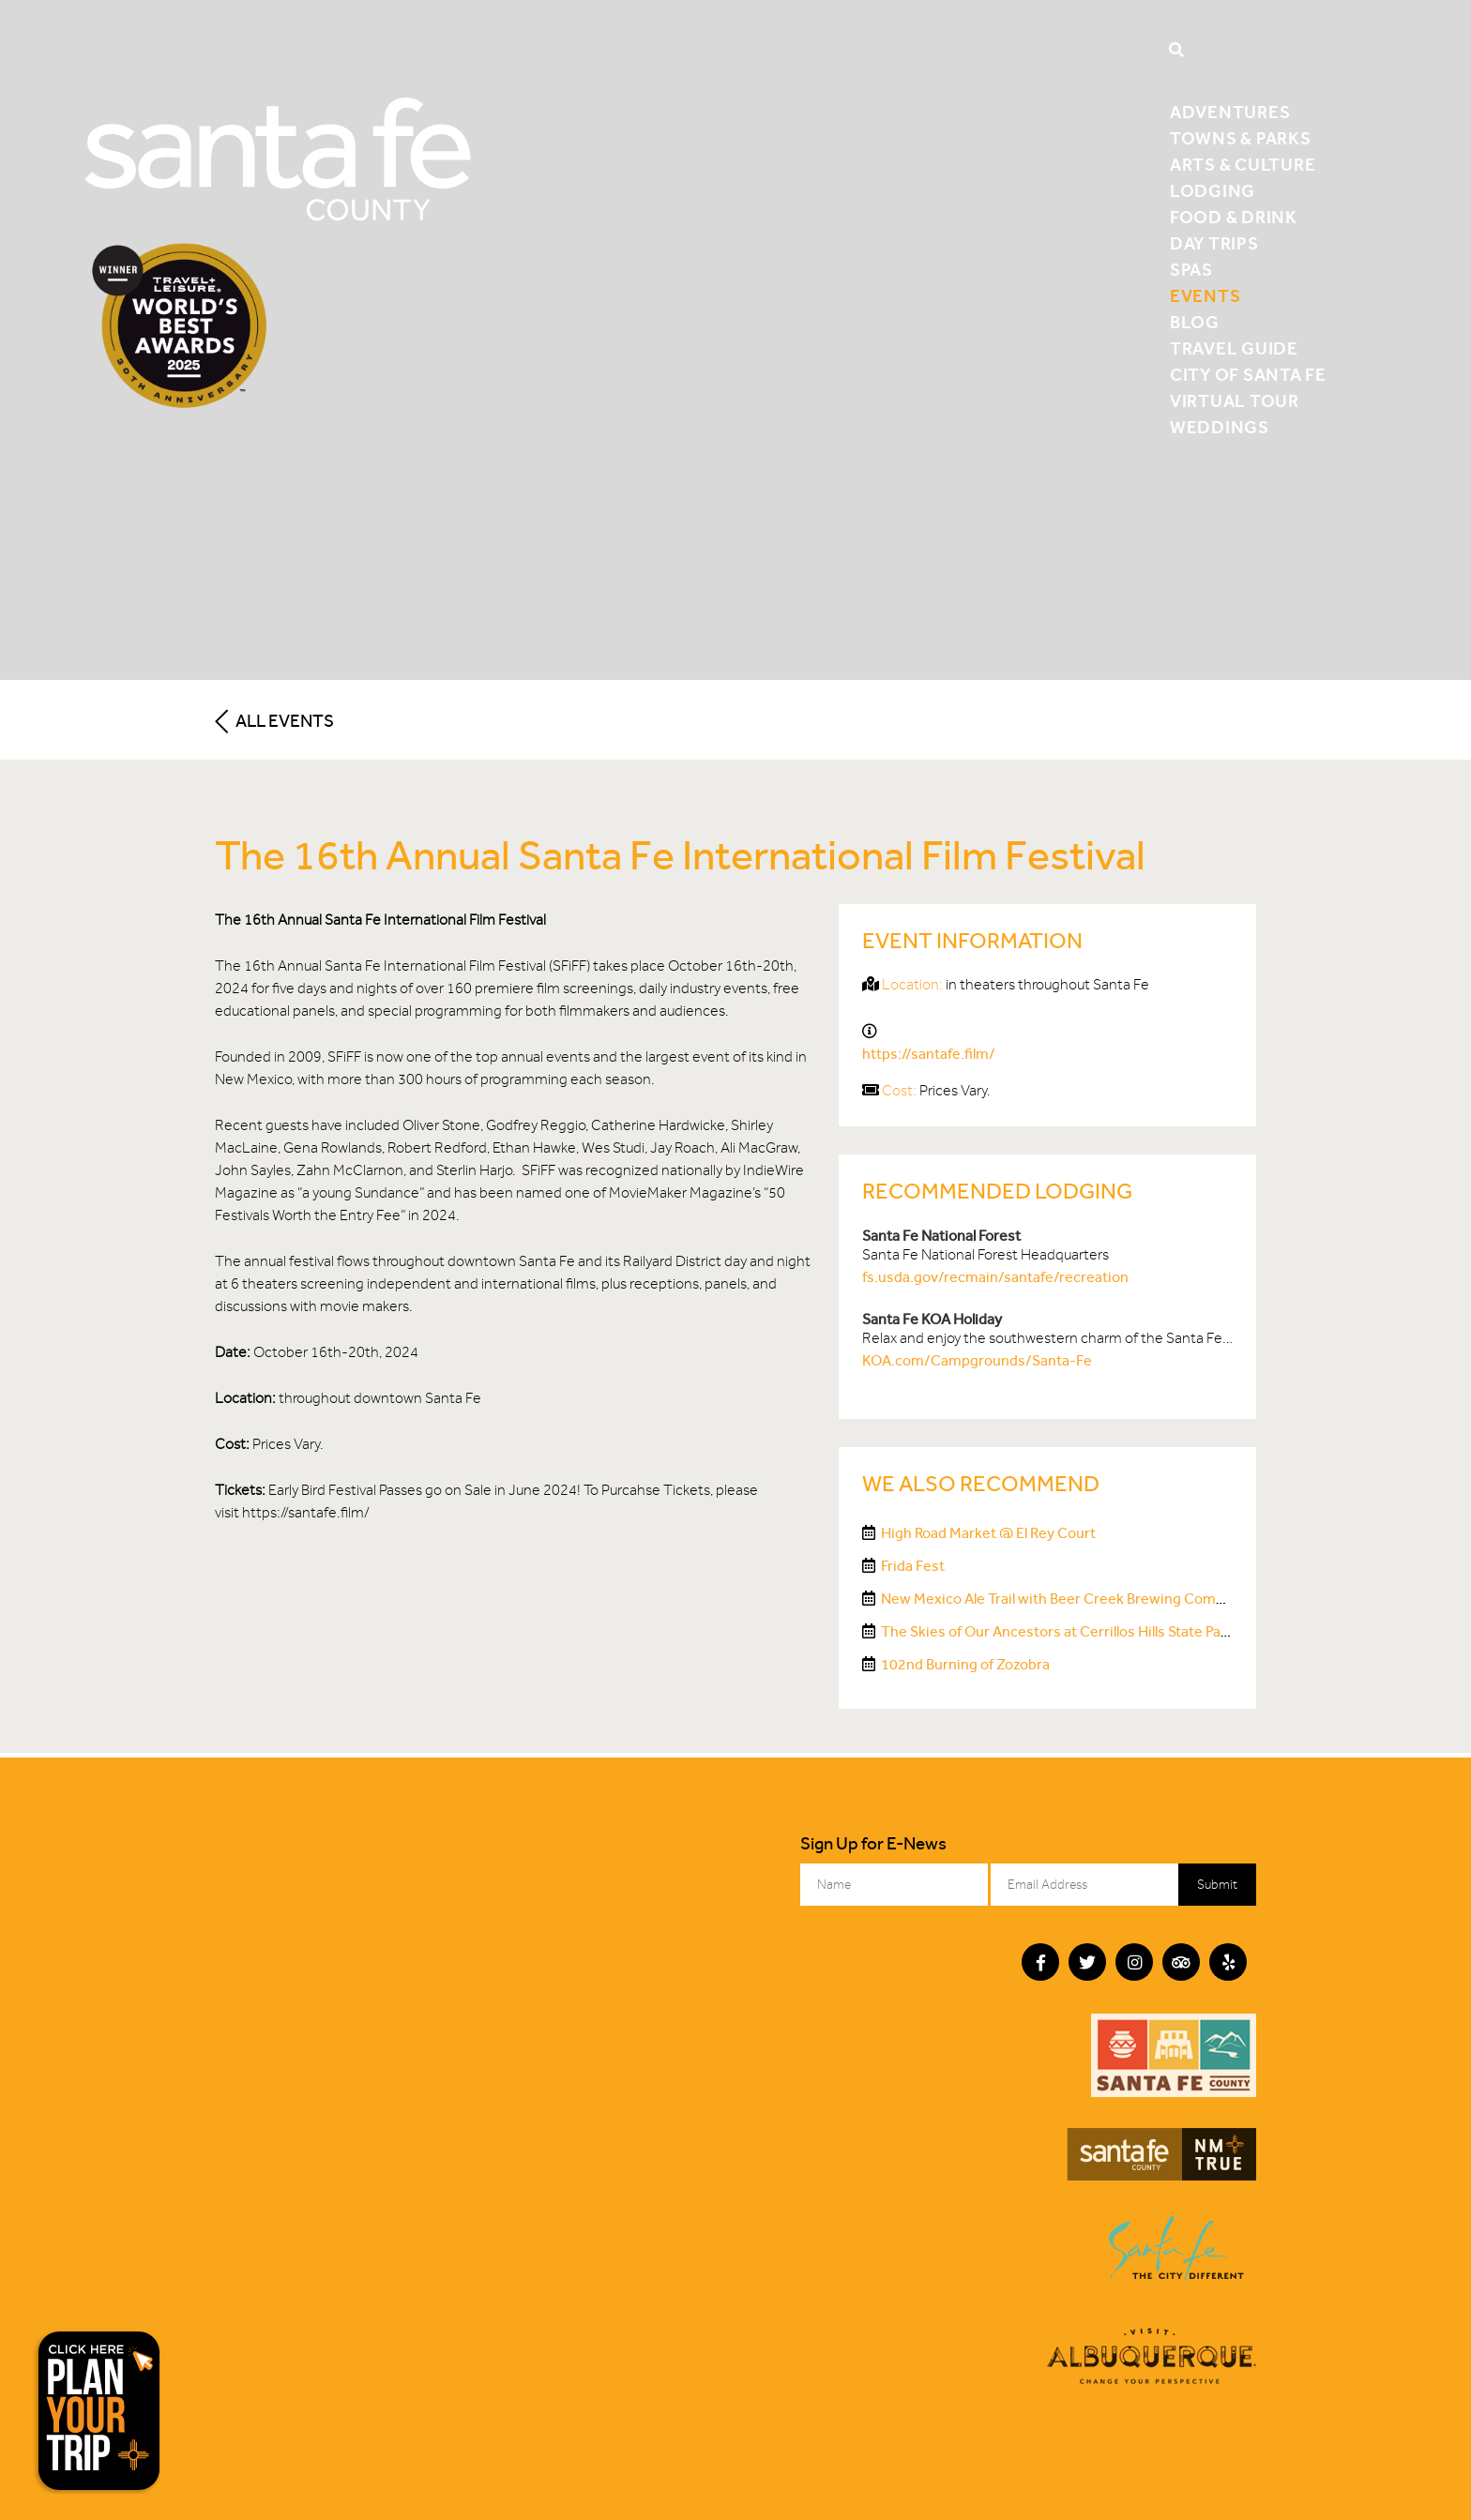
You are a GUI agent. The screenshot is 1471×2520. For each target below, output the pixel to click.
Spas (1191, 269)
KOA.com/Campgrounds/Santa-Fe (977, 1360)
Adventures (1230, 112)
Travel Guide (1234, 348)
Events (1205, 296)
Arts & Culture (1243, 164)
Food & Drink (1233, 217)
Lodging (1212, 191)
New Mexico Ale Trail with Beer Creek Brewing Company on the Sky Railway (1126, 1598)
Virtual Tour (1234, 401)
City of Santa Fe (1248, 374)
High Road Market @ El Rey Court (988, 1533)
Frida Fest (913, 1566)
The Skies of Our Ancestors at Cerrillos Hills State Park (1057, 1631)
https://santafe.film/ (928, 1054)
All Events (274, 721)
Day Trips (1214, 243)
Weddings (1219, 427)
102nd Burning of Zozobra (965, 1664)
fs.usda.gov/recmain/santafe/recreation (995, 1277)
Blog (1195, 322)
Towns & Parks (1241, 138)
